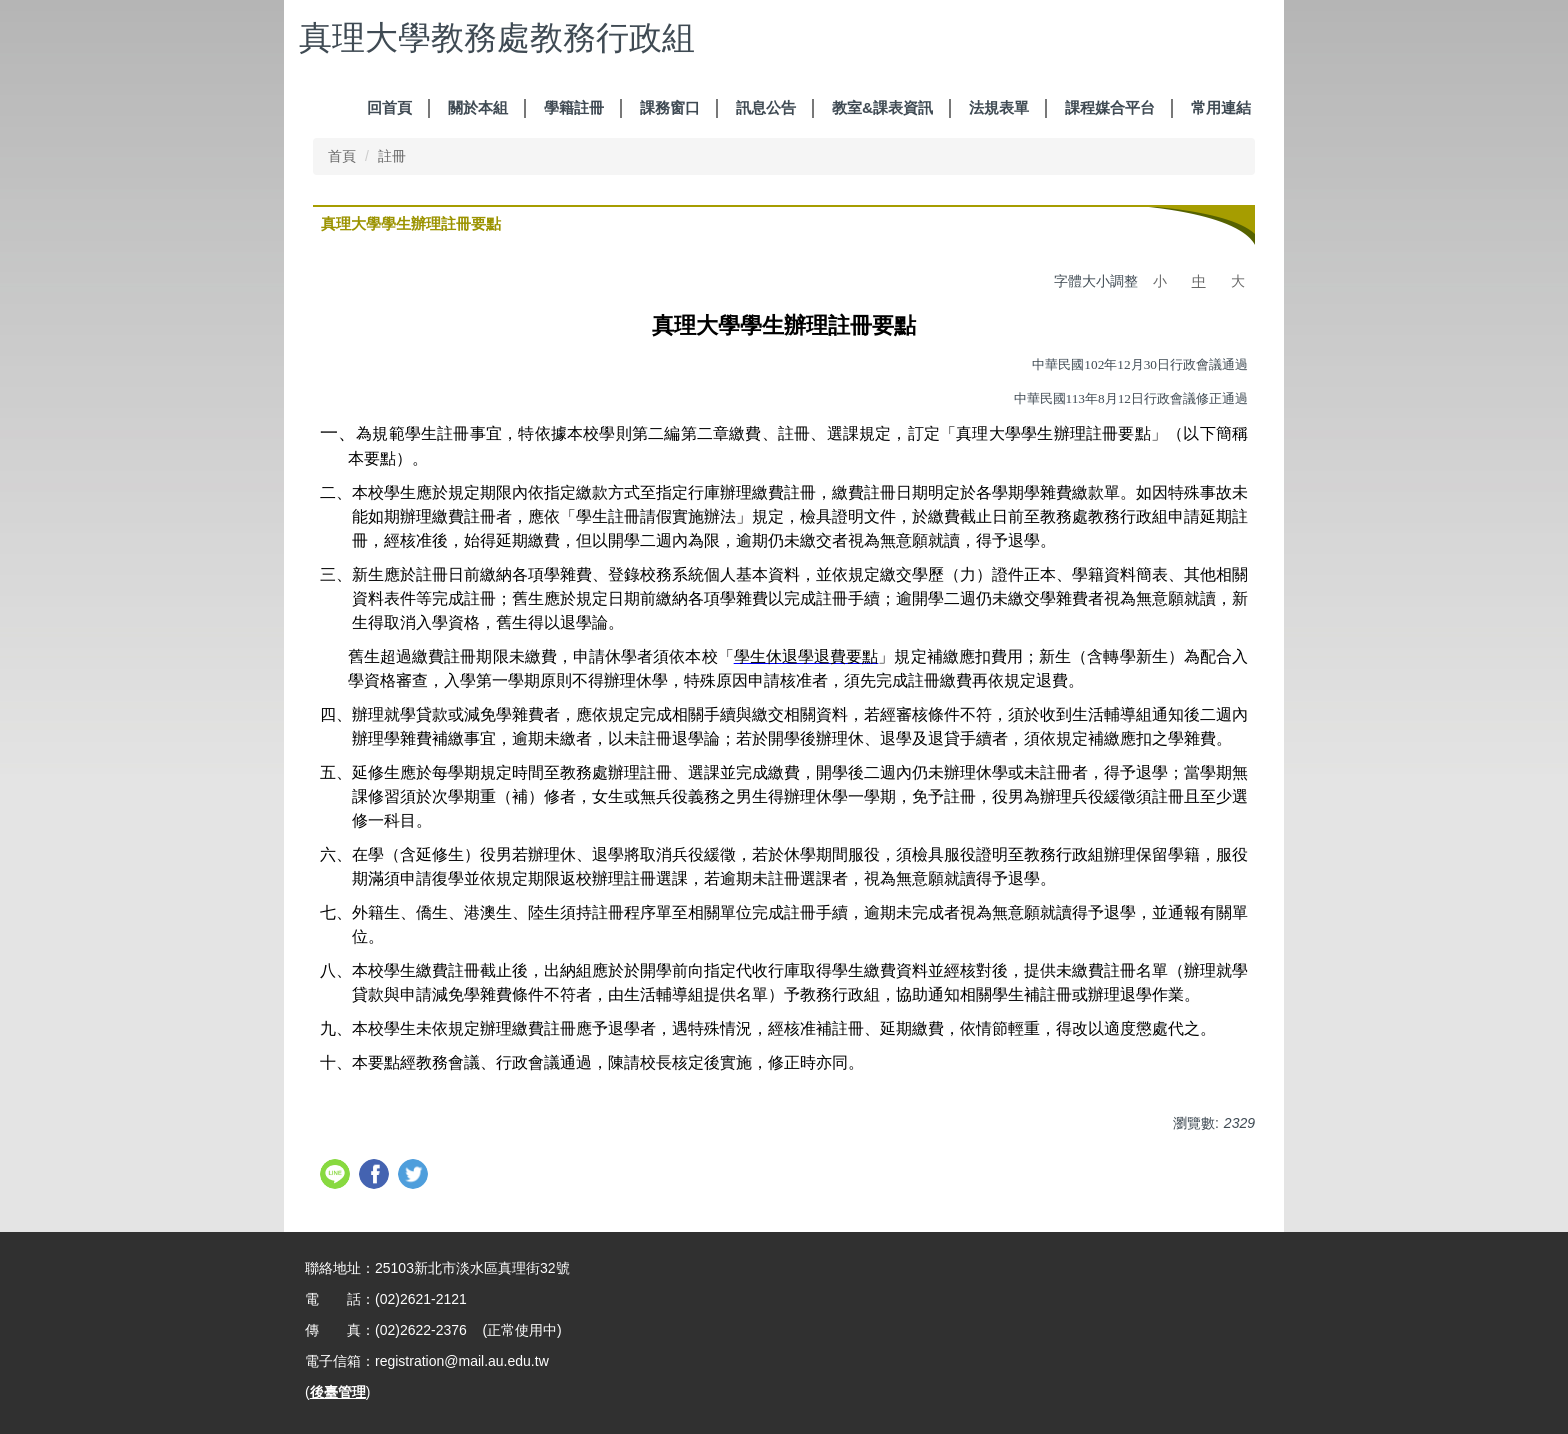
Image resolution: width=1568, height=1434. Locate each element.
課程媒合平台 (1110, 107)
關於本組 (478, 107)
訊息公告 (766, 107)
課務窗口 (670, 107)
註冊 (392, 156)
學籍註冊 (574, 107)
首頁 (342, 156)
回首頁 (389, 107)
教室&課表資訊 (882, 107)
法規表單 (999, 107)
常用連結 (1221, 107)
